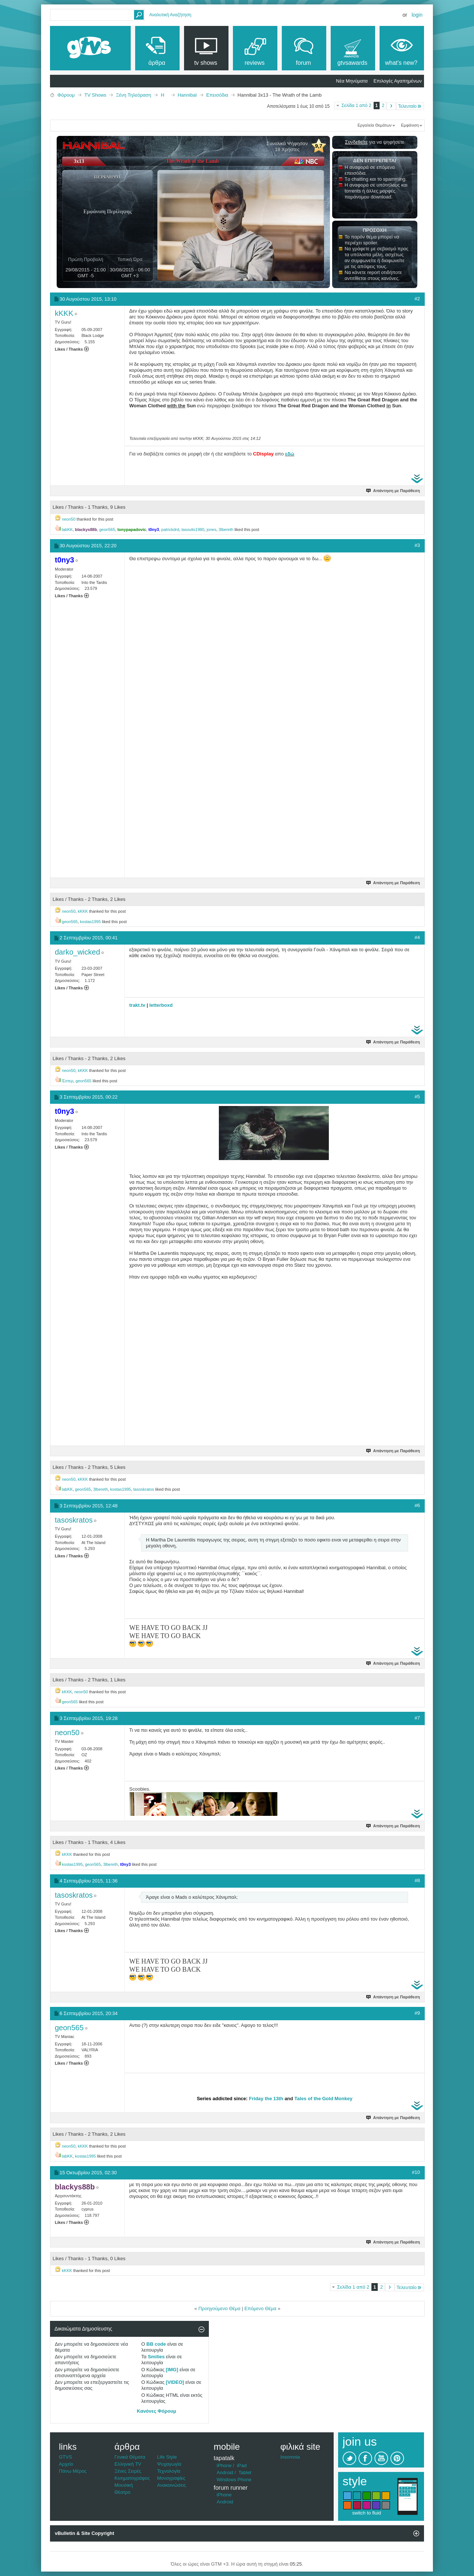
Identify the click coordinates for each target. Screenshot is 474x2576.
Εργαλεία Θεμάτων (374, 125)
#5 (417, 1096)
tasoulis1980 (192, 529)
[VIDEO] (175, 2382)
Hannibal (187, 95)
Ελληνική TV (127, 2464)
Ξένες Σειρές (127, 2471)
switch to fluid (366, 2513)
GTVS (65, 2457)
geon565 (107, 529)
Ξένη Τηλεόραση (133, 95)
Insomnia (290, 2457)
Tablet (244, 2472)
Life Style (167, 2457)
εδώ (289, 454)
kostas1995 (90, 921)
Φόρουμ (66, 95)
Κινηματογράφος (132, 2478)
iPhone (224, 2465)
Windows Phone (234, 2479)
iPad (242, 2465)
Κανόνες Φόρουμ (156, 2411)
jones (211, 529)
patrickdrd (170, 529)
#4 (417, 937)
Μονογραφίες (171, 2478)
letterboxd (161, 1005)
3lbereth (225, 529)
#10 (416, 2172)
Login (417, 15)
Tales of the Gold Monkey (323, 2098)
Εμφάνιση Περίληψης (107, 211)
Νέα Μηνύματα (351, 81)
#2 (417, 298)
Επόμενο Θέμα (260, 2308)
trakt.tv (137, 1005)
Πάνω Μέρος (73, 2471)
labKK (67, 529)
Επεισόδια (217, 95)
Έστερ (67, 1081)
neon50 (69, 519)
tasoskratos (143, 1489)
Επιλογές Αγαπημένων (397, 81)
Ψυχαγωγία (169, 2464)
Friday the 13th (266, 2098)
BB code (156, 2344)
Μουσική (123, 2485)
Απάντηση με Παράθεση (393, 490)
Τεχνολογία (168, 2471)
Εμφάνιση (410, 125)
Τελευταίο (410, 106)
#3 (417, 545)
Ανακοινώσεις (171, 2485)
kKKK (83, 911)
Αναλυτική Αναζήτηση (170, 14)
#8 (417, 1880)
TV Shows (95, 95)
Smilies (156, 2356)
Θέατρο (122, 2492)
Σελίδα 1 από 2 (356, 105)
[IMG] (172, 2369)
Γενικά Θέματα (129, 2457)
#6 (417, 1505)
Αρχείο (66, 2464)
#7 (417, 1718)
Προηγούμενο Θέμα (219, 2308)
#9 (417, 2013)
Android (225, 2472)
